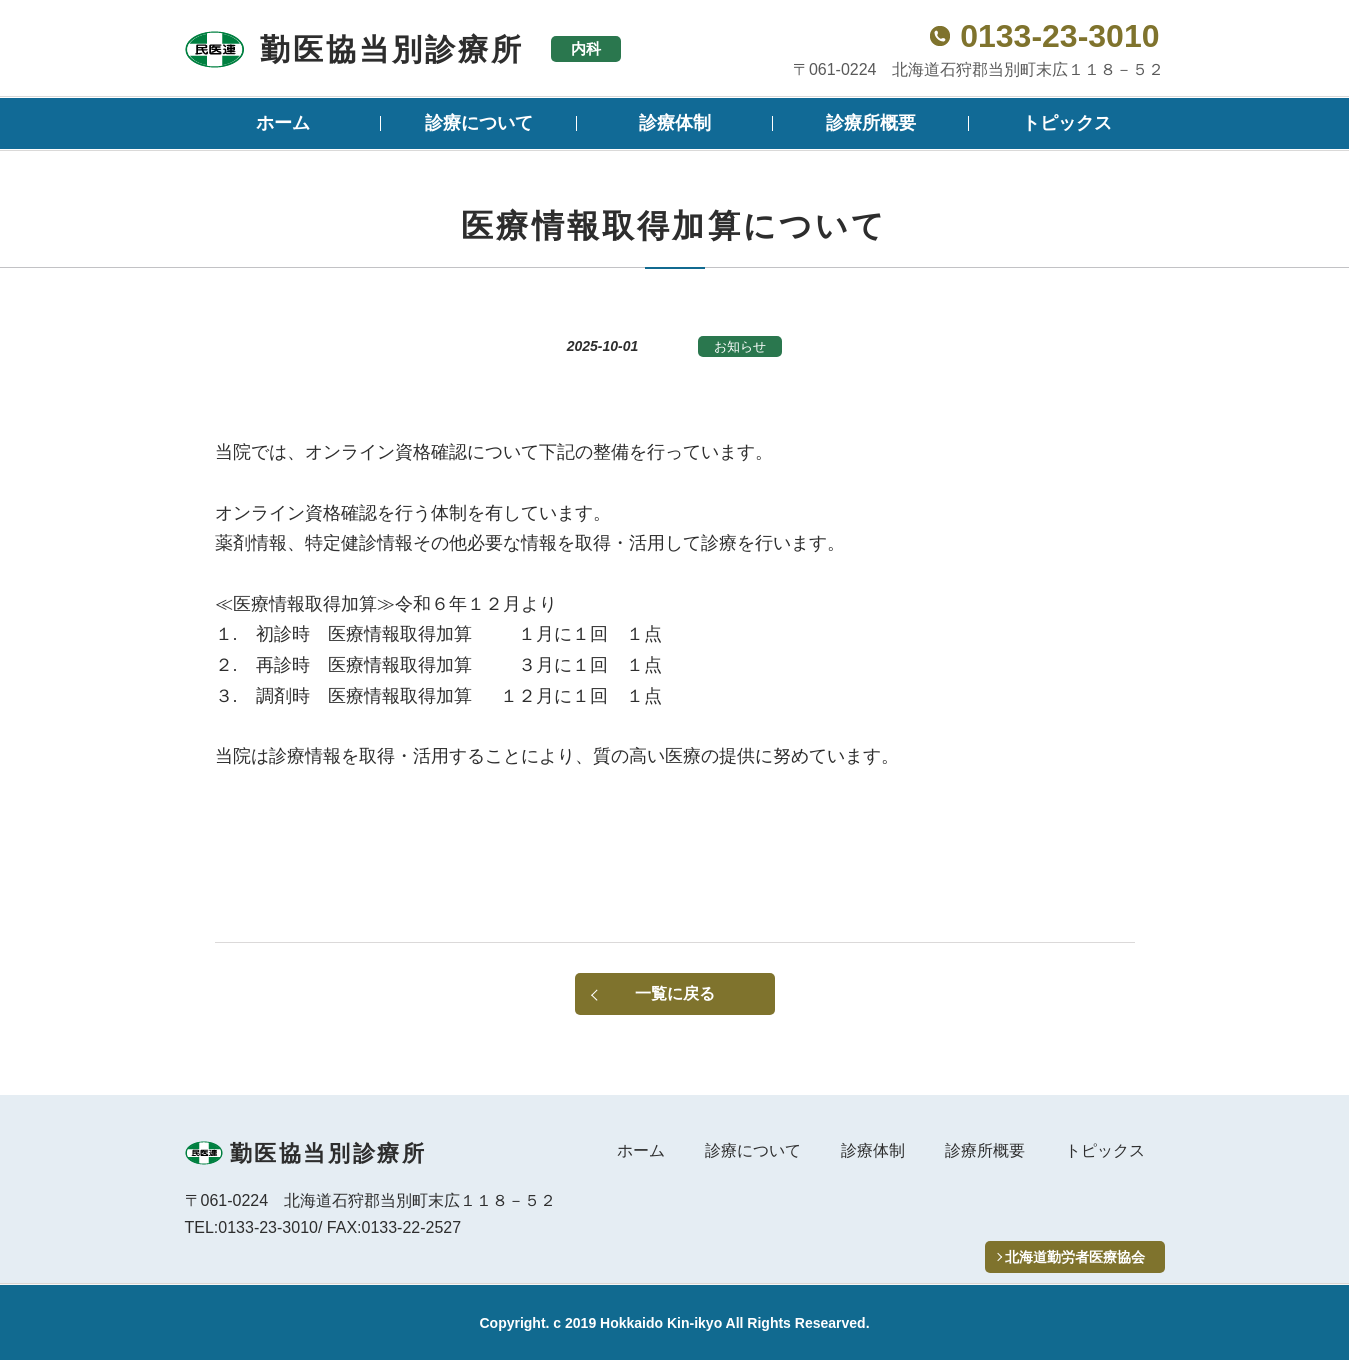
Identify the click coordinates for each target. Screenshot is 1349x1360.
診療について (479, 123)
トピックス (1067, 123)
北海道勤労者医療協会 (1075, 1257)
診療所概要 (871, 123)
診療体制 (675, 123)
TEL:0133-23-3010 (251, 1227)
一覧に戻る (675, 993)
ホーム (283, 123)
